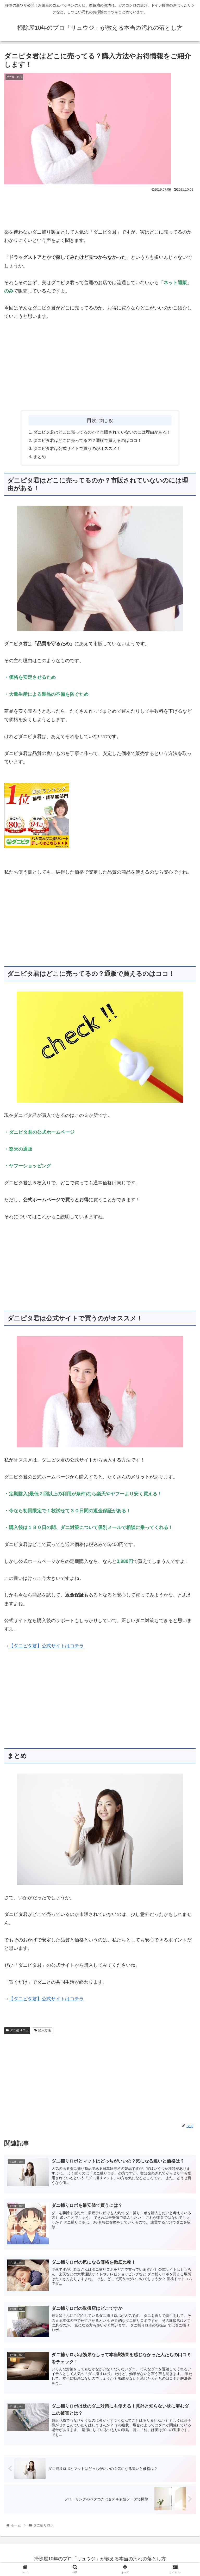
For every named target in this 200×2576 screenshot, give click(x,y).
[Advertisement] (100, 207)
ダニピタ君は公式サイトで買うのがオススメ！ (77, 449)
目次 (92, 420)
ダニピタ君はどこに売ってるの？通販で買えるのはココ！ (87, 441)
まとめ (39, 457)
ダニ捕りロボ (17, 2031)
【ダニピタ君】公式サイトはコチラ (46, 1647)
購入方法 (42, 2031)
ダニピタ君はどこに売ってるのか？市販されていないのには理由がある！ (102, 432)
